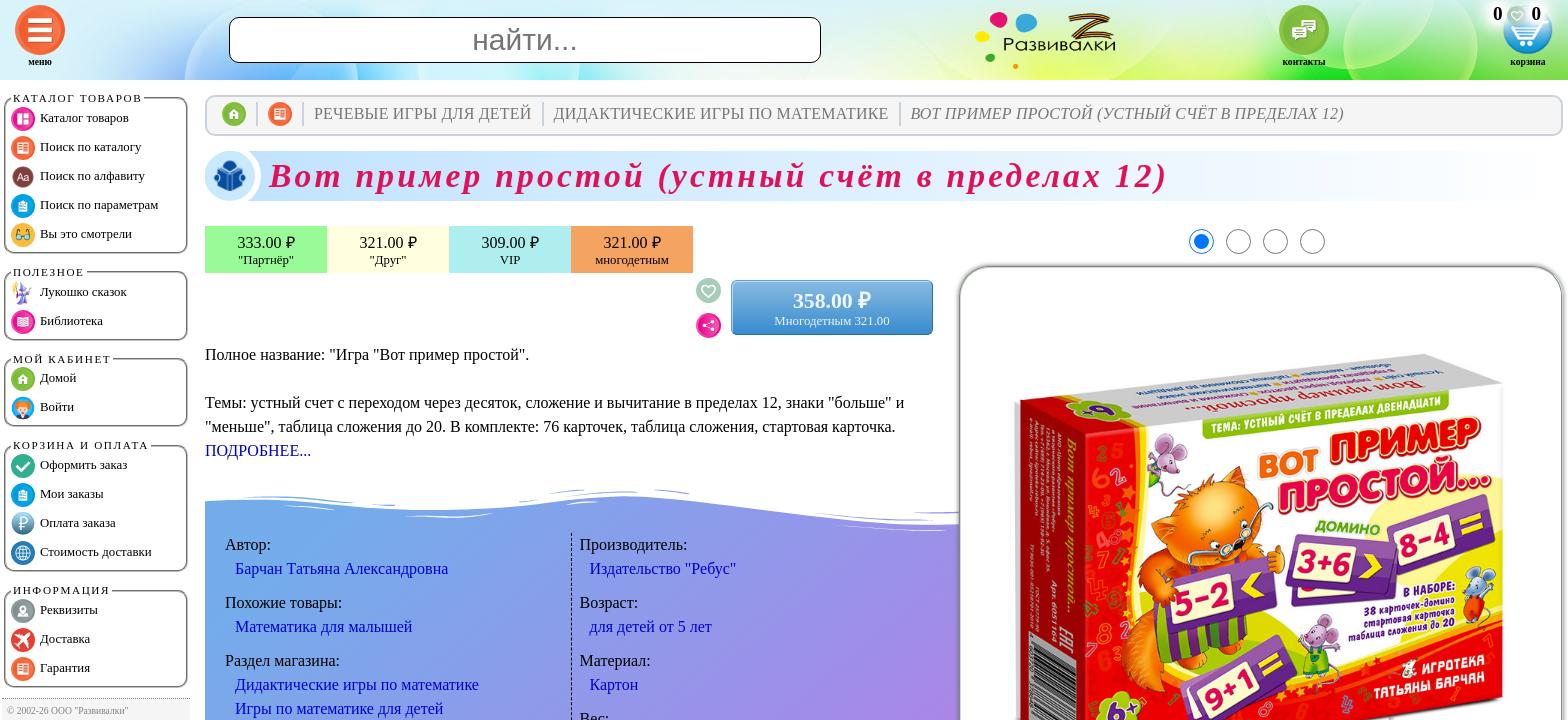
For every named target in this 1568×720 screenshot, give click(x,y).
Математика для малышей (323, 626)
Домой (43, 379)
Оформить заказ (69, 466)
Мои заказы (57, 495)
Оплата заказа (63, 524)
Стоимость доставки (81, 553)
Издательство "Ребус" (663, 568)
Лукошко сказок (69, 293)
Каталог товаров (70, 119)
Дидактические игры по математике (357, 684)
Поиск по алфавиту (78, 177)
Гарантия (50, 669)
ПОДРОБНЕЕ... (258, 450)
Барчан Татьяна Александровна (341, 568)
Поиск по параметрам (84, 206)
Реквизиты (54, 611)
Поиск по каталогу (76, 148)
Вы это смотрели (71, 235)
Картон (614, 684)
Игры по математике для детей (339, 708)
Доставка (50, 640)
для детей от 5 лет (651, 626)
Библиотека (57, 322)
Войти (42, 408)
